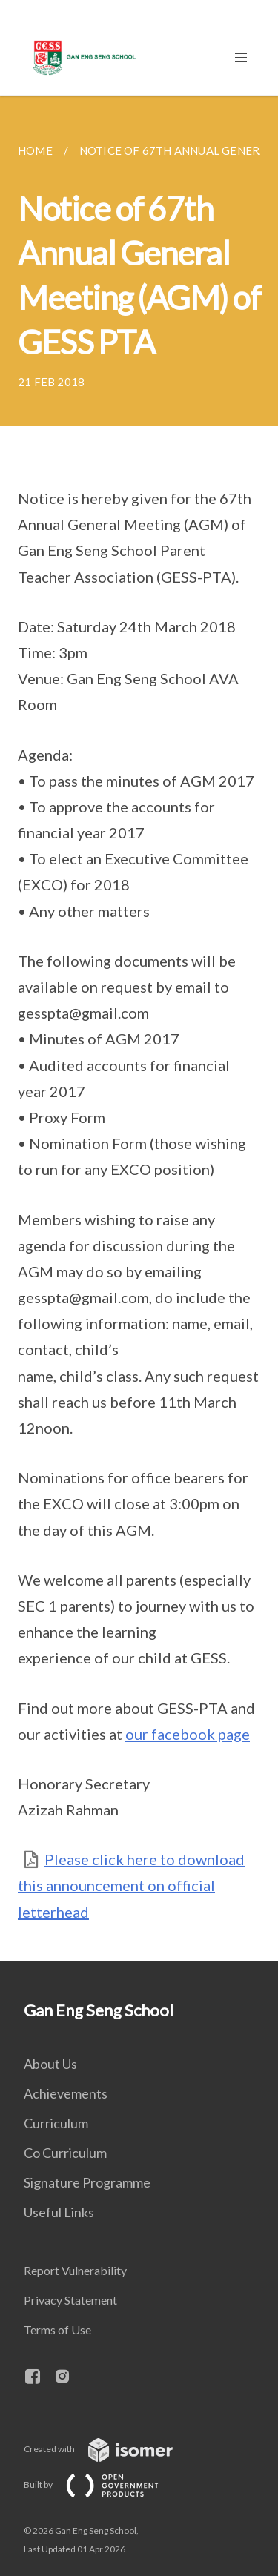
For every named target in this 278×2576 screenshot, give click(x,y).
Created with (110, 2448)
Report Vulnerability (75, 2270)
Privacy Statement (70, 2300)
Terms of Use (57, 2329)
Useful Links (59, 2212)
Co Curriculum (65, 2153)
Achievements (65, 2093)
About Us (50, 2064)
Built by (103, 2484)
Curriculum (56, 2123)
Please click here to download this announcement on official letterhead (131, 1885)
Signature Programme (87, 2182)
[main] (139, 1028)
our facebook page (187, 1734)
